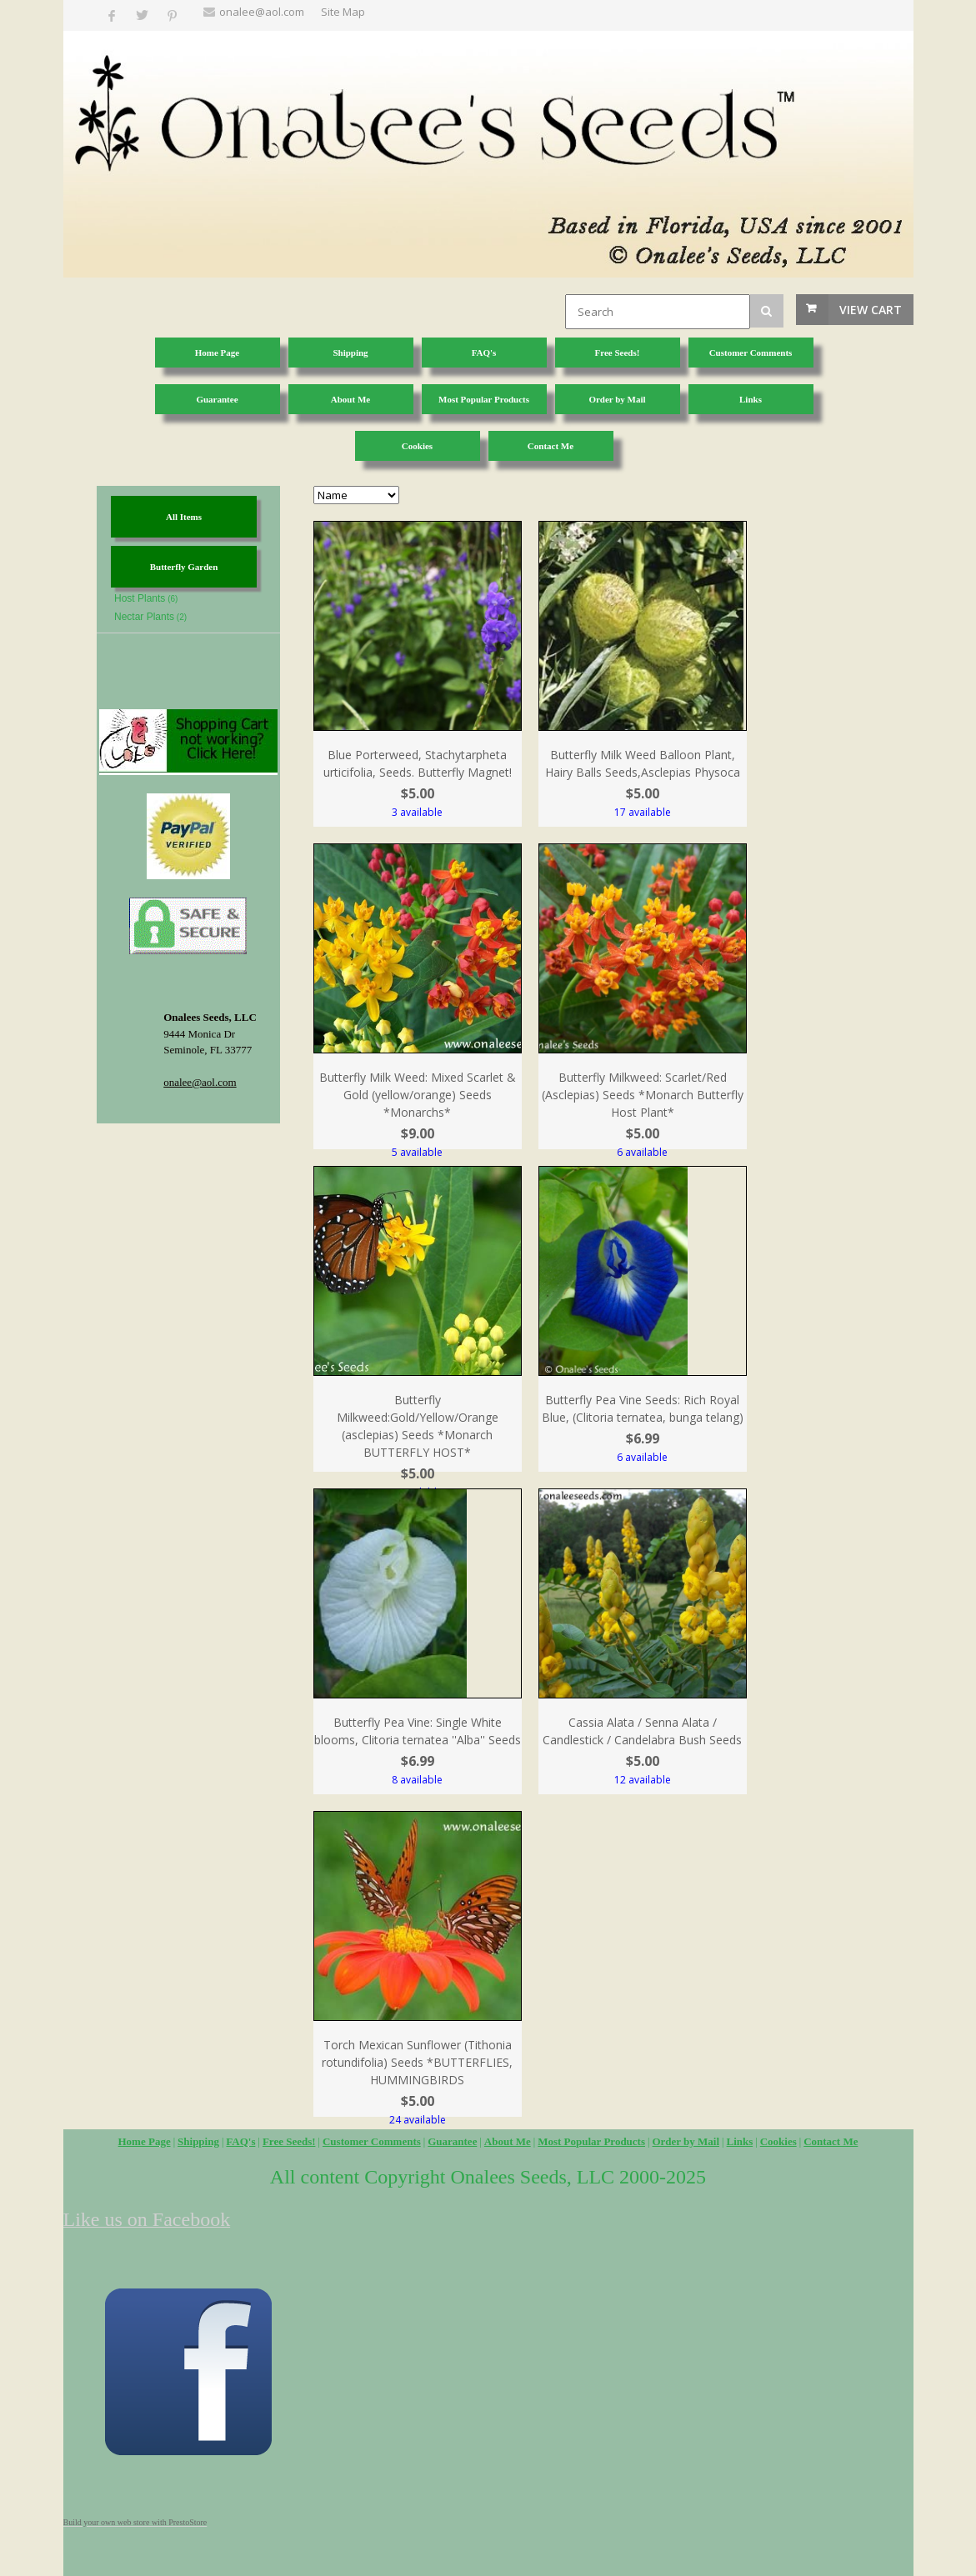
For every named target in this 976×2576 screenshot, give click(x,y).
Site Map (343, 11)
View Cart (870, 310)
